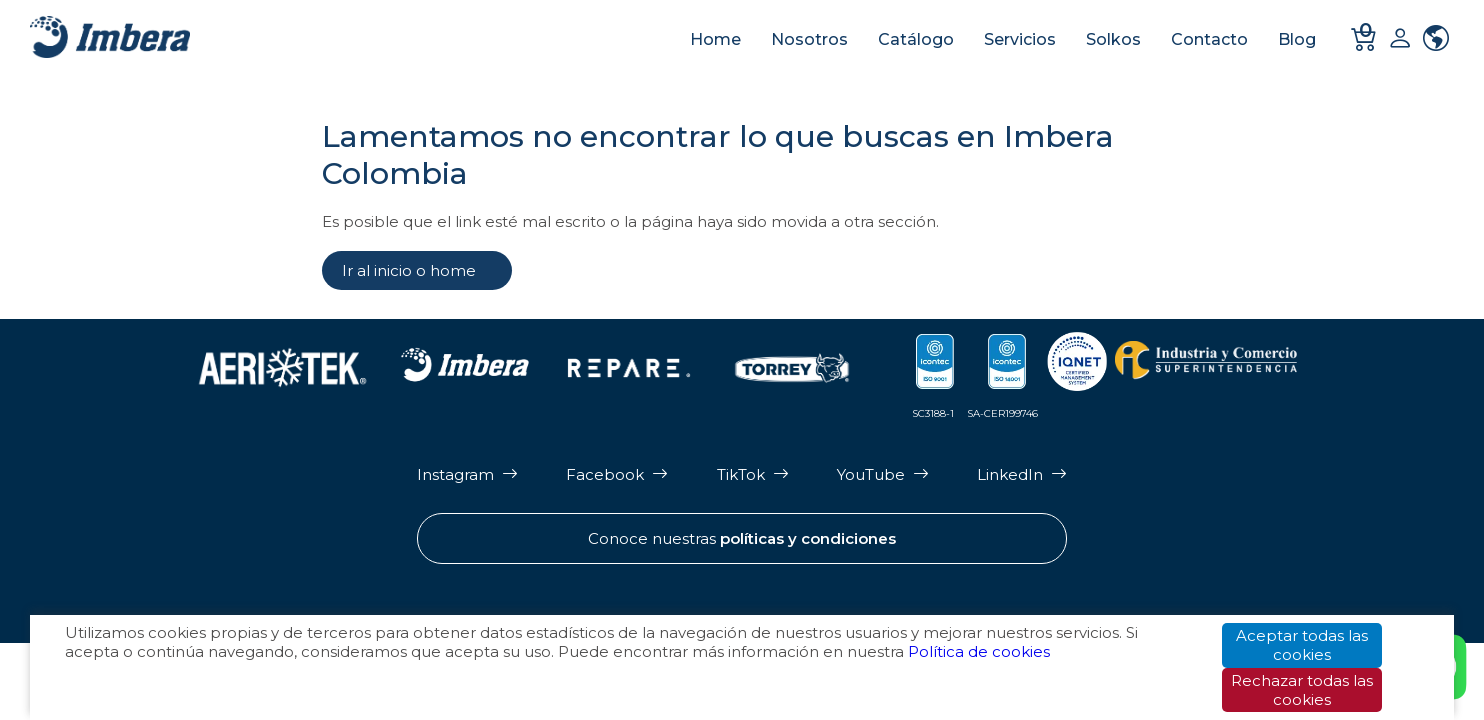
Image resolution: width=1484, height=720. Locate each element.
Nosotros (809, 39)
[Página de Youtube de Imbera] (883, 474)
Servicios (1020, 39)
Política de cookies (979, 652)
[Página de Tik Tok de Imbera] (753, 474)
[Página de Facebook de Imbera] (617, 474)
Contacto (1209, 39)
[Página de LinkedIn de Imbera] (1022, 474)
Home (715, 39)
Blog (1297, 39)
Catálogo (916, 39)
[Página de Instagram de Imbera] (467, 474)
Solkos (1113, 39)
